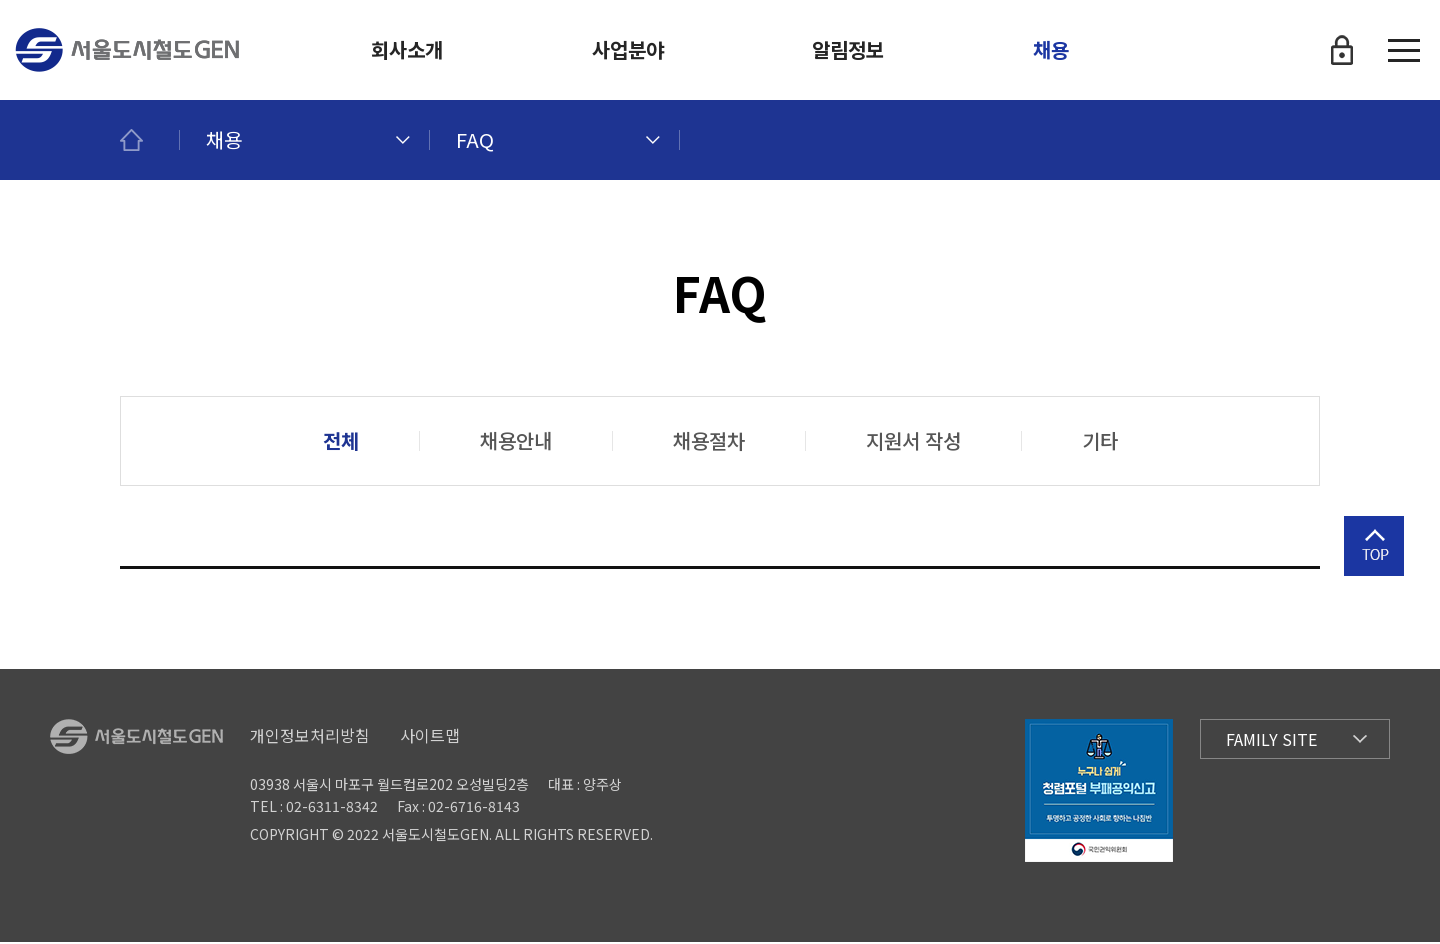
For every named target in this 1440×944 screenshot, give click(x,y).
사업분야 (628, 49)
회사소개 (407, 49)
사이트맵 (430, 737)
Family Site (1271, 741)
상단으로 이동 (1374, 581)
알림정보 (848, 49)
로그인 (1342, 50)
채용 (1051, 49)
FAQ (475, 139)
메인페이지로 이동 (150, 140)
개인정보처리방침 (310, 737)
